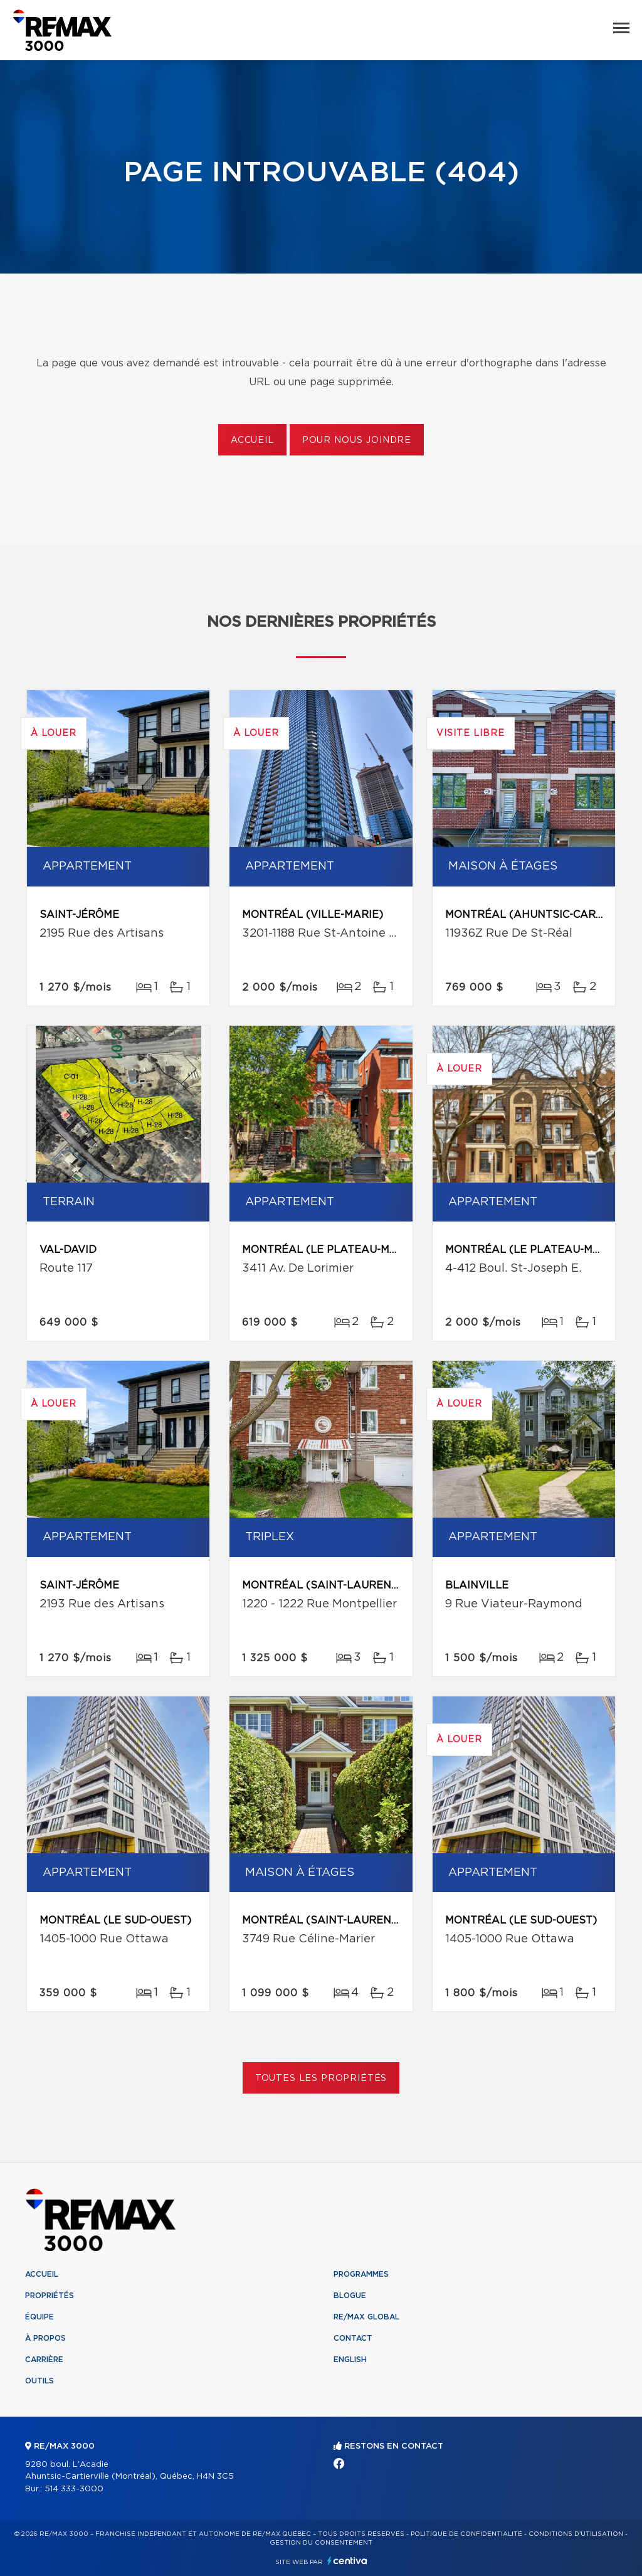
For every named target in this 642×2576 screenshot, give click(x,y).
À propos (45, 2338)
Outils (39, 2381)
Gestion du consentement (321, 2543)
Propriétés (49, 2295)
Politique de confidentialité (466, 2534)
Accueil (252, 440)
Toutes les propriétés (321, 2078)
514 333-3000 (74, 2489)
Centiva (347, 2561)
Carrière (44, 2359)
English (350, 2359)
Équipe (39, 2317)
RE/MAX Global (366, 2317)
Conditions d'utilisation (576, 2534)
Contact (353, 2338)
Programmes (361, 2274)
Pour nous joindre (356, 440)
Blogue (350, 2295)
